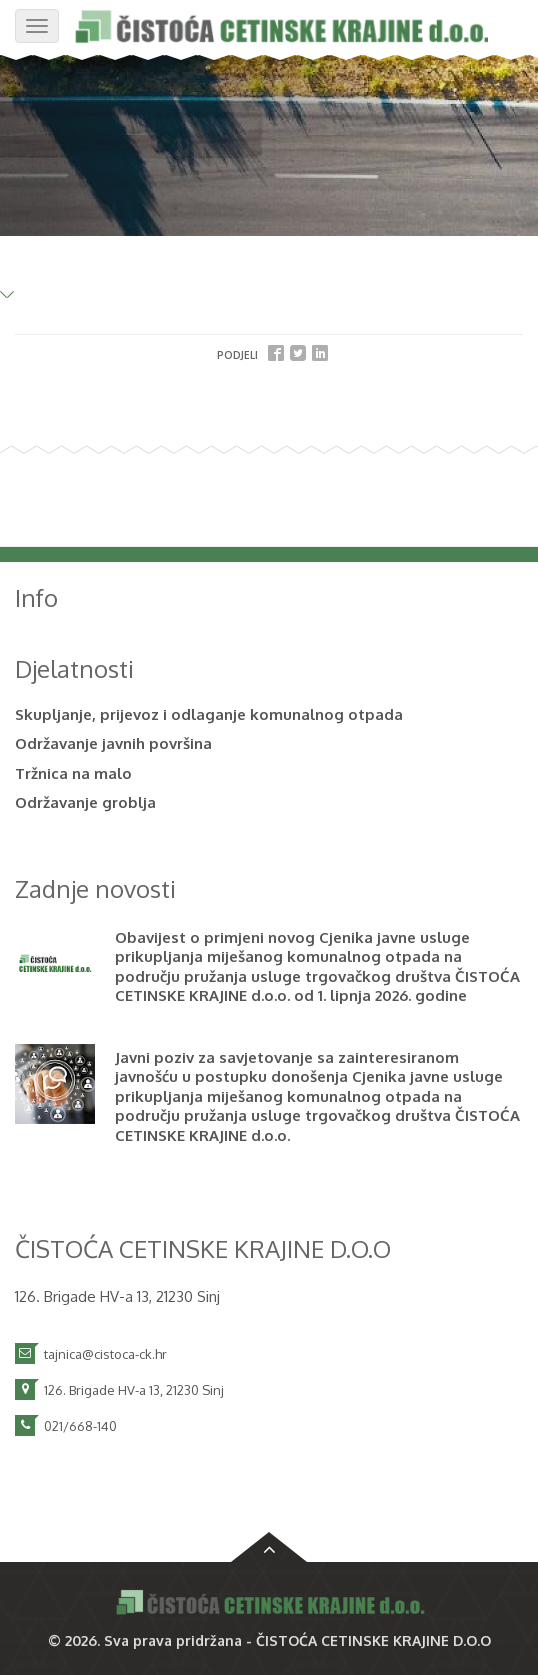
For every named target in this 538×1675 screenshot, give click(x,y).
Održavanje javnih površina (113, 743)
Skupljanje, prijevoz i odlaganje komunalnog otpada (209, 714)
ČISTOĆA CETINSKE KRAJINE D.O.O (373, 1640)
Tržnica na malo (73, 773)
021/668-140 (80, 1426)
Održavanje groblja (85, 802)
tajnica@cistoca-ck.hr (105, 1354)
